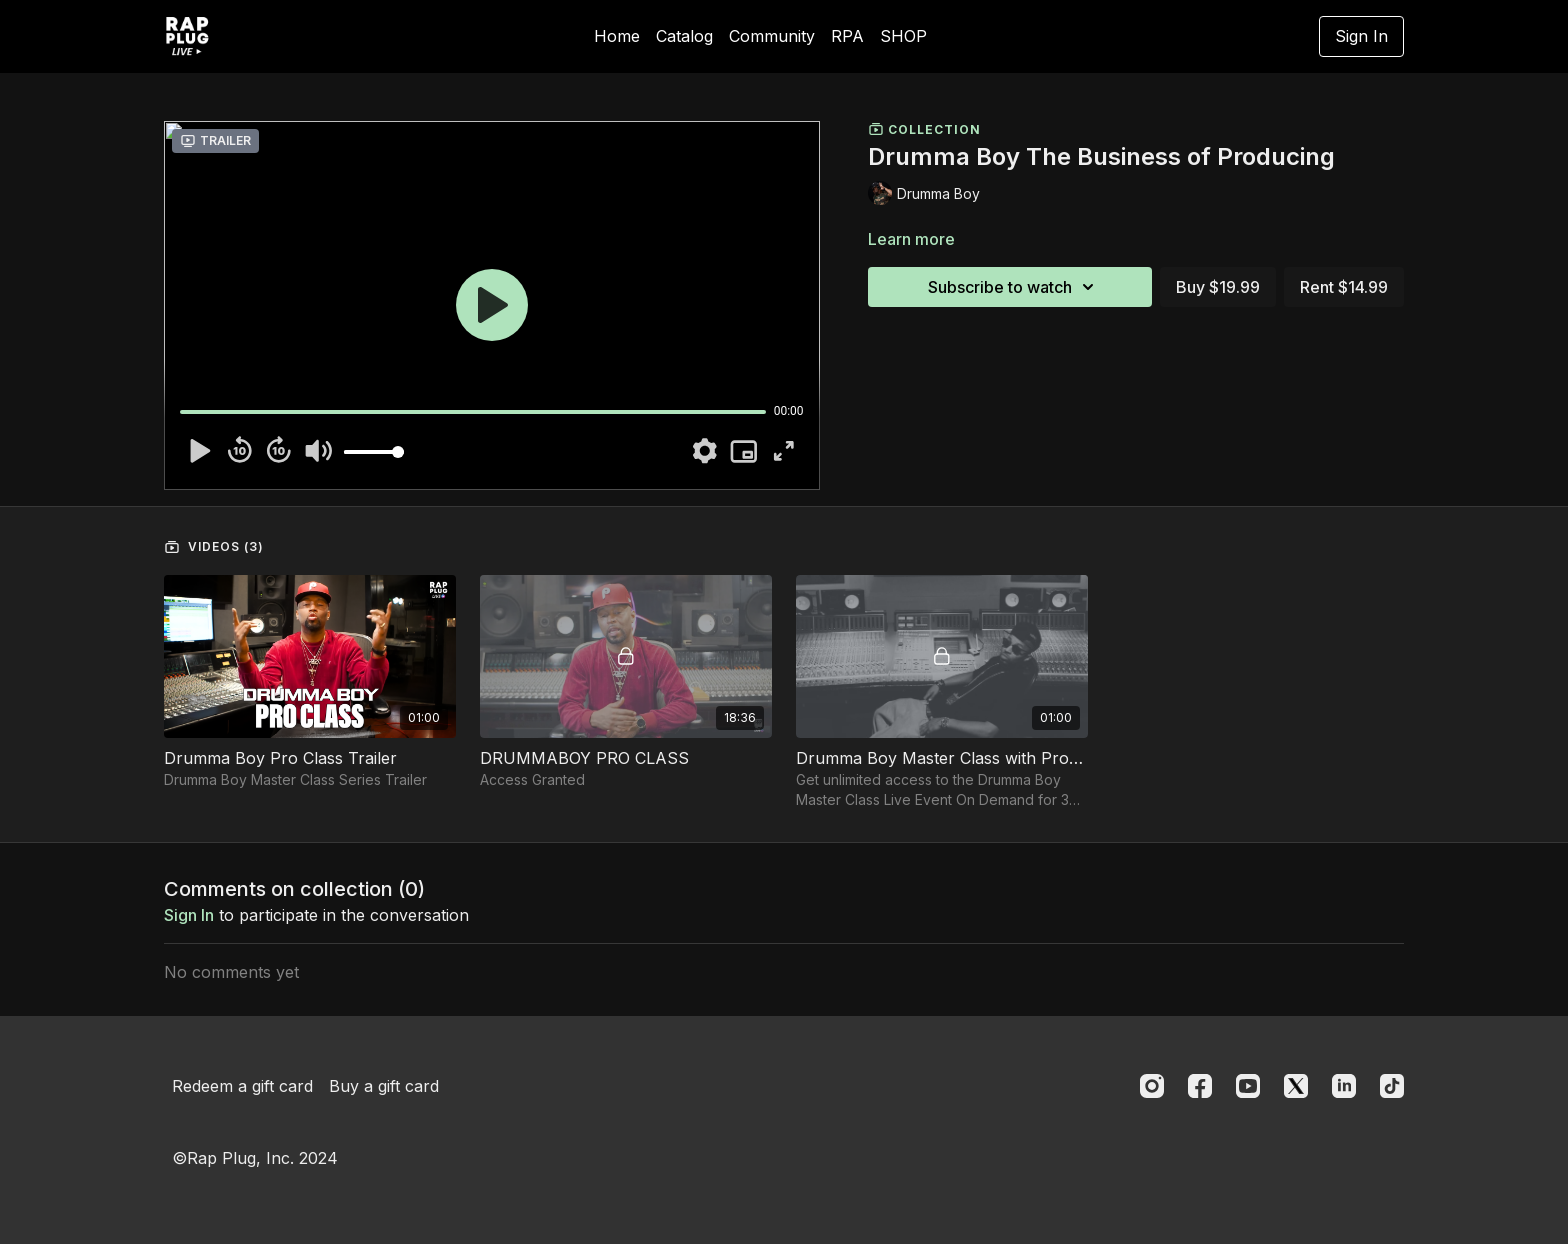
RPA (847, 36)
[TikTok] (1392, 1086)
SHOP (903, 36)
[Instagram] (1152, 1086)
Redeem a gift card (242, 1086)
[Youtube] (1248, 1086)
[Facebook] (1200, 1086)
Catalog (684, 36)
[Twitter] (1296, 1086)
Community (772, 36)
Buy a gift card (384, 1086)
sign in (189, 915)
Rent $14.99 (1344, 287)
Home (617, 36)
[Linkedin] (1344, 1086)
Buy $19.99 (1218, 287)
